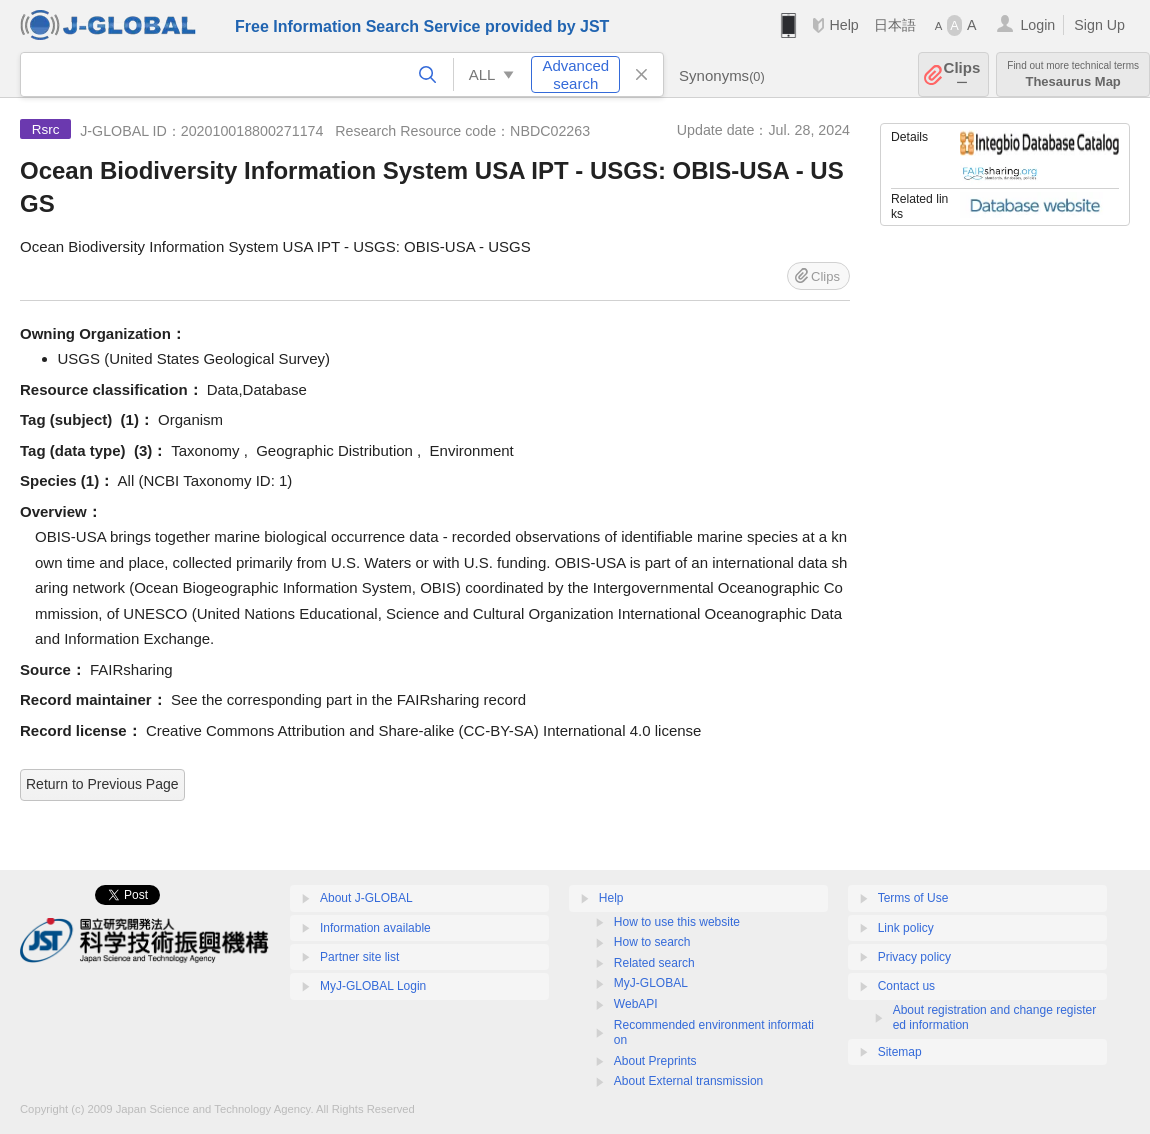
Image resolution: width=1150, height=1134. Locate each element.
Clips (962, 74)
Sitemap (900, 1052)
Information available (375, 928)
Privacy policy (914, 957)
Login (1037, 25)
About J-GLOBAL (366, 898)
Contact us (906, 986)
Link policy (906, 928)
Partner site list (359, 957)
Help (843, 25)
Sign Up (1099, 25)
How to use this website (677, 922)
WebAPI (636, 1004)
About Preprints (655, 1061)
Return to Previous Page (102, 784)
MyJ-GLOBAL (651, 983)
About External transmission (688, 1081)
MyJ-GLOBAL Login (373, 986)
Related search (654, 963)
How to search (652, 942)
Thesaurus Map (1073, 74)
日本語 (895, 25)
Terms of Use (913, 898)
